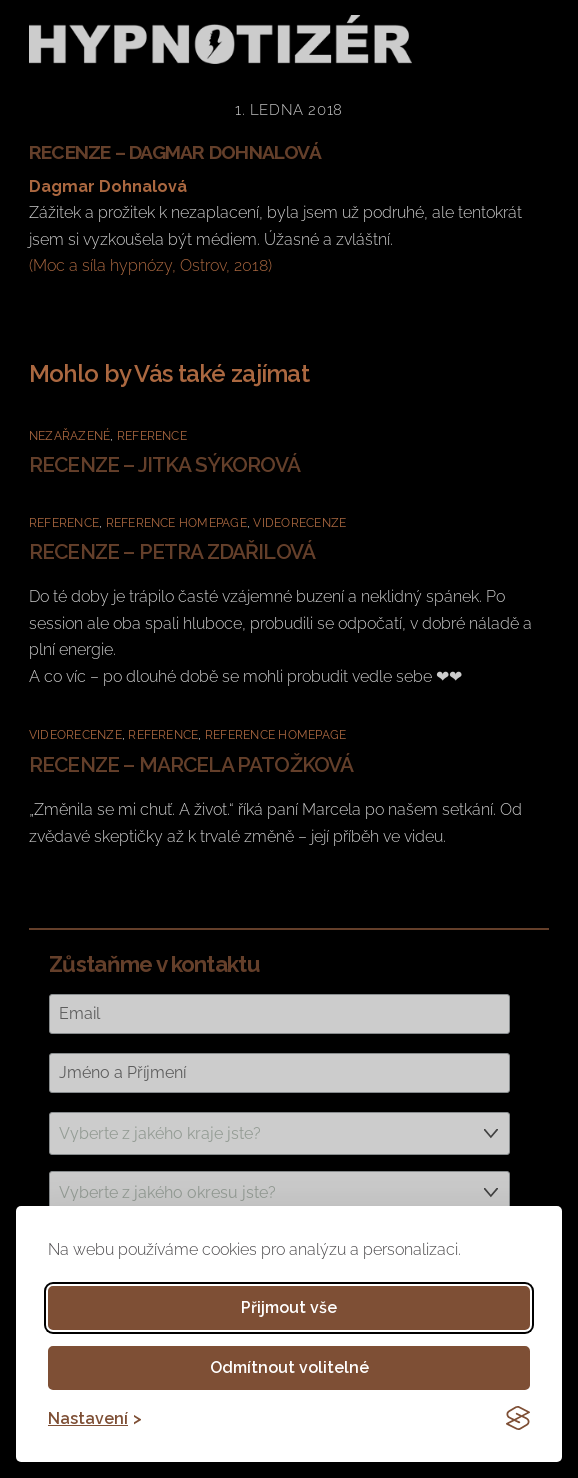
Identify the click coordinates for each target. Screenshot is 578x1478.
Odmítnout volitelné (289, 1367)
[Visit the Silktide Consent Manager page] (518, 1418)
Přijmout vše (289, 1307)
